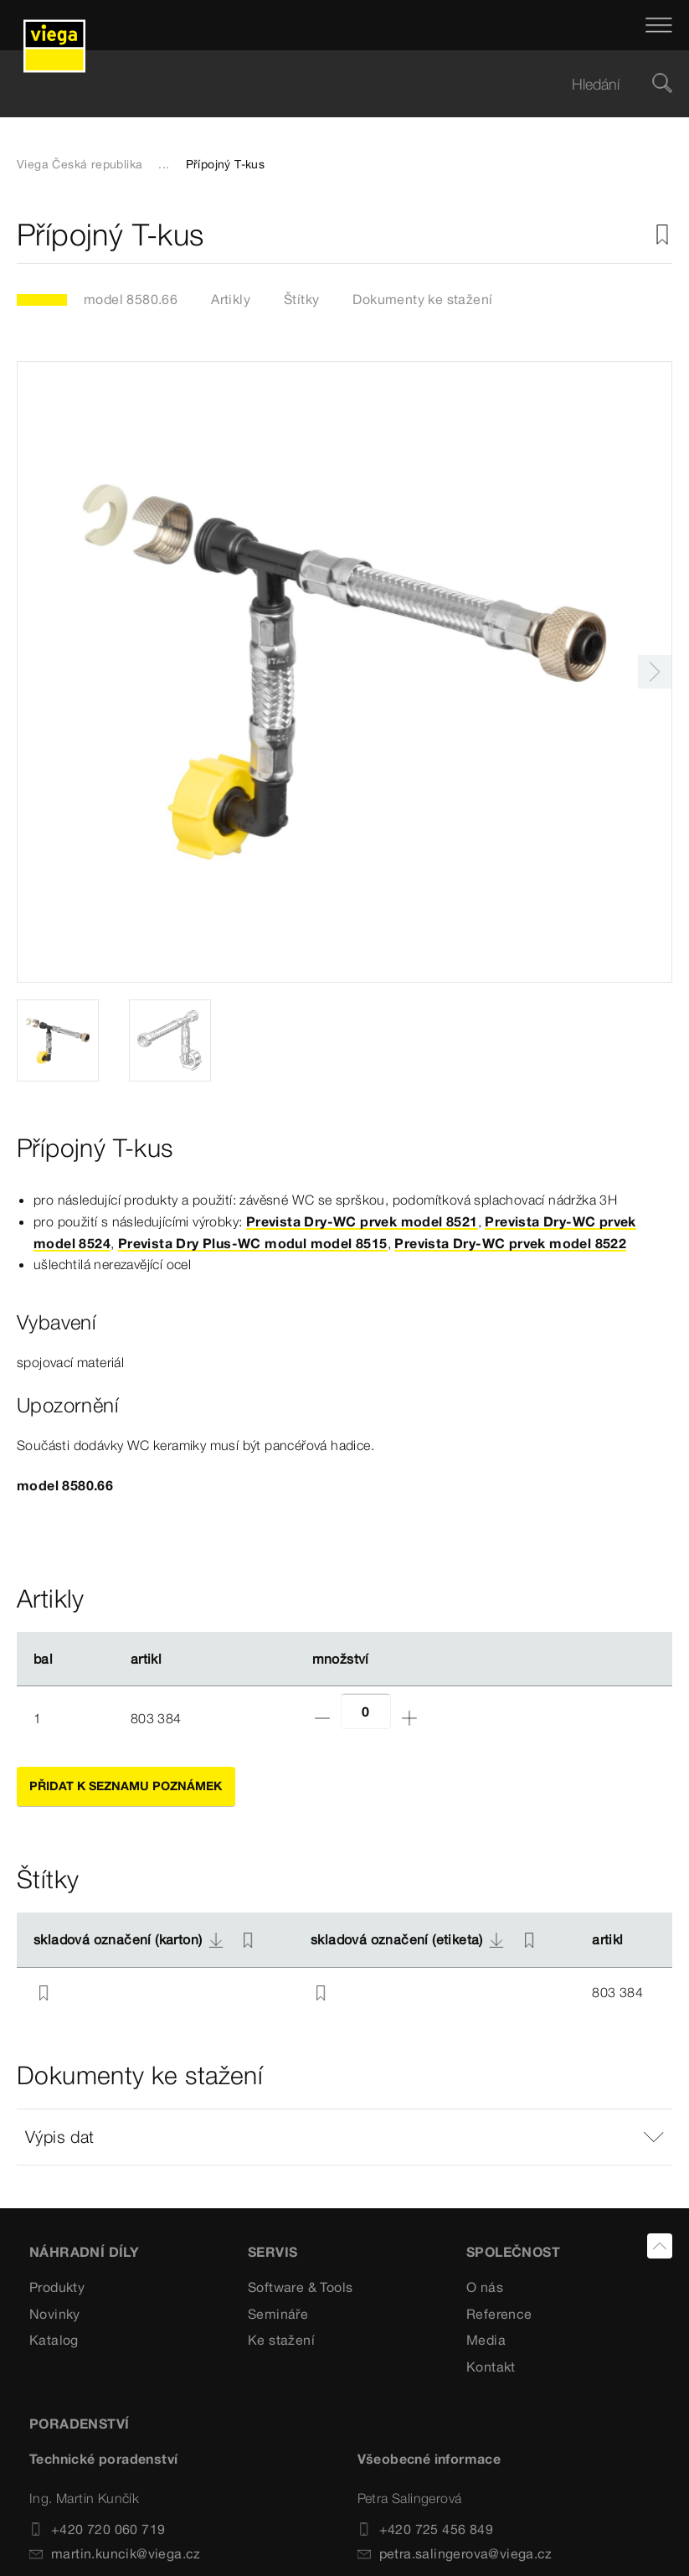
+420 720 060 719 (97, 2529)
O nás (484, 2287)
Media (486, 2339)
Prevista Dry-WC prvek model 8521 (362, 1221)
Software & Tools (300, 2287)
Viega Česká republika (79, 164)
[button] (344, 2137)
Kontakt (491, 2366)
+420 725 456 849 (425, 2529)
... (163, 164)
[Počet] (366, 1711)
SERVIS (272, 2251)
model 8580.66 (130, 299)
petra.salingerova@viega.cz (455, 2553)
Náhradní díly (84, 2251)
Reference (499, 2313)
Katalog (54, 2339)
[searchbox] (330, 84)
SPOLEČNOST (513, 2251)
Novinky (54, 2313)
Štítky (301, 299)
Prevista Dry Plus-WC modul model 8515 (253, 1243)
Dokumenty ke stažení (422, 299)
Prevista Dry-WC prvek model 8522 (510, 1243)
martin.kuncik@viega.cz (115, 2553)
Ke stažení (281, 2339)
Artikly (230, 299)
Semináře (278, 2313)
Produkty (57, 2287)
